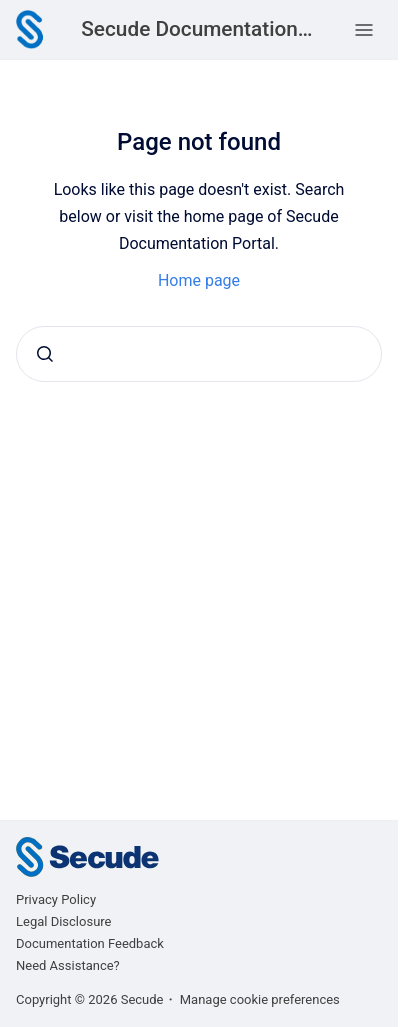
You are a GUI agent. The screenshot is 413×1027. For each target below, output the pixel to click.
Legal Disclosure (64, 921)
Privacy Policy (56, 899)
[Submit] (45, 354)
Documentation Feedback (90, 943)
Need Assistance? (68, 965)
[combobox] (199, 354)
